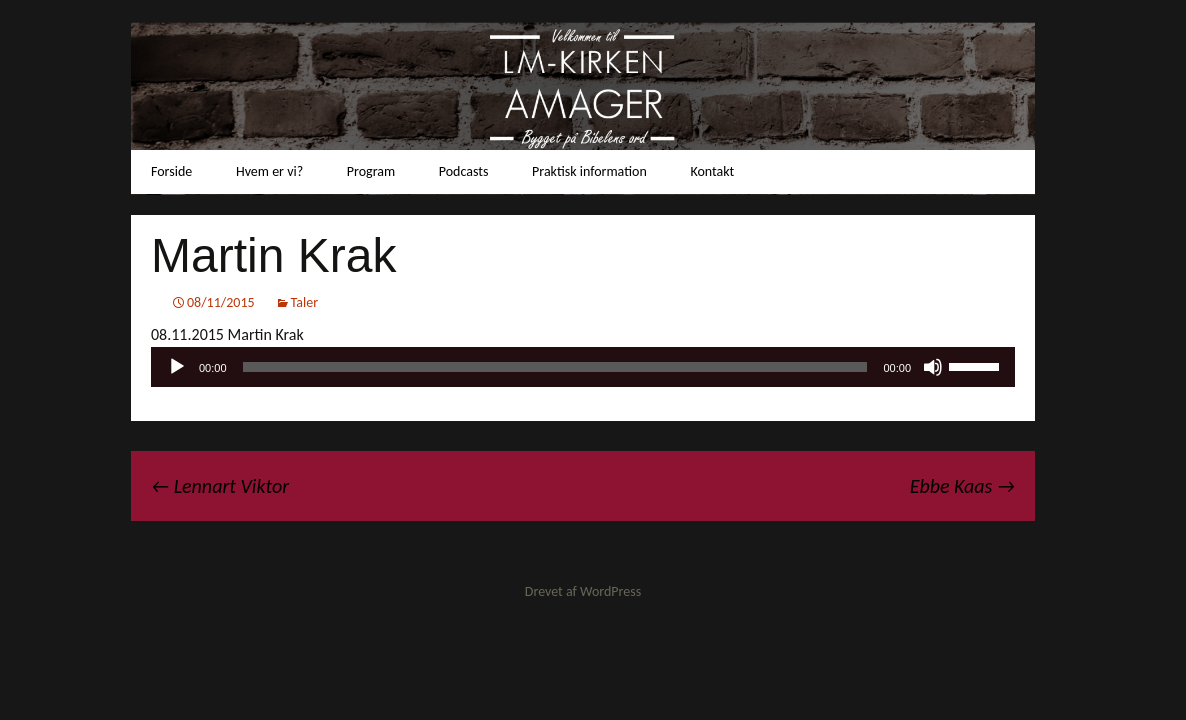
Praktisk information (589, 171)
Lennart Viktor (220, 486)
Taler (305, 302)
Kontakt (712, 171)
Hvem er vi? (269, 171)
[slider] (555, 367)
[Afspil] (177, 367)
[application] (583, 367)
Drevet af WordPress (583, 591)
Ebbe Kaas (962, 486)
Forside (171, 171)
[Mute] (933, 367)
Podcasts (464, 171)
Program (371, 171)
